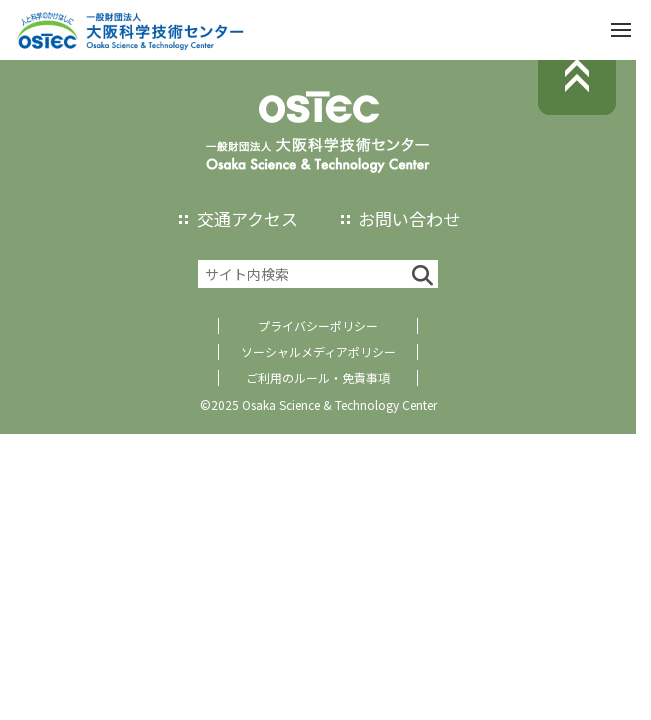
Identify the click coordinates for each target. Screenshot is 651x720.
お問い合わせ (409, 218)
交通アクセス (247, 218)
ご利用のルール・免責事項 (318, 377)
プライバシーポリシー (318, 325)
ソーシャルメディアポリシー (318, 351)
